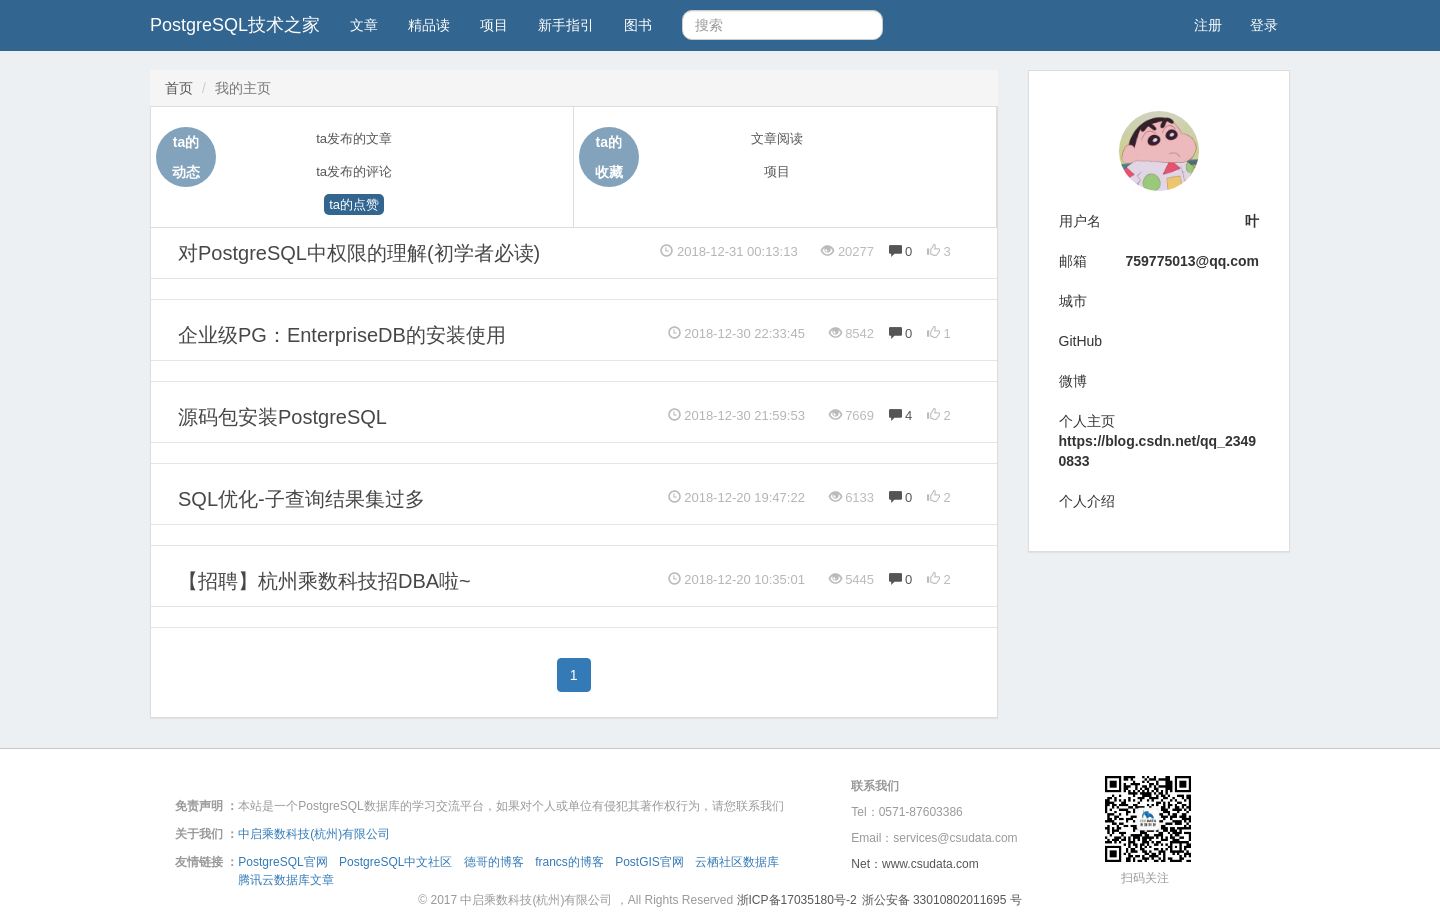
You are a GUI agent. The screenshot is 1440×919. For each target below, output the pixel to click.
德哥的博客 (494, 862)
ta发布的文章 (354, 138)
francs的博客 (569, 862)
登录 (1264, 25)
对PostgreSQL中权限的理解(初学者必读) (359, 253)
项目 (494, 25)
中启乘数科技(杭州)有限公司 (314, 834)
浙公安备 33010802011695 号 (942, 900)
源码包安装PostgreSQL (282, 417)
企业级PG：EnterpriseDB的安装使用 (342, 335)
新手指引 (566, 25)
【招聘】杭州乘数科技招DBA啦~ (324, 581)
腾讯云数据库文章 (286, 880)
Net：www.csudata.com (914, 864)
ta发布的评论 (354, 171)
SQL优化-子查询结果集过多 (301, 499)
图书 (638, 25)
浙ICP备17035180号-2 (797, 900)
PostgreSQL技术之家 (235, 25)
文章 (364, 25)
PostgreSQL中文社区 (395, 862)
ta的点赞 (354, 204)
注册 (1208, 25)
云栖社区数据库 (737, 862)
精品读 (429, 25)
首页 (179, 88)
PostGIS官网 (649, 862)
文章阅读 (777, 138)
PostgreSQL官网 (282, 862)
